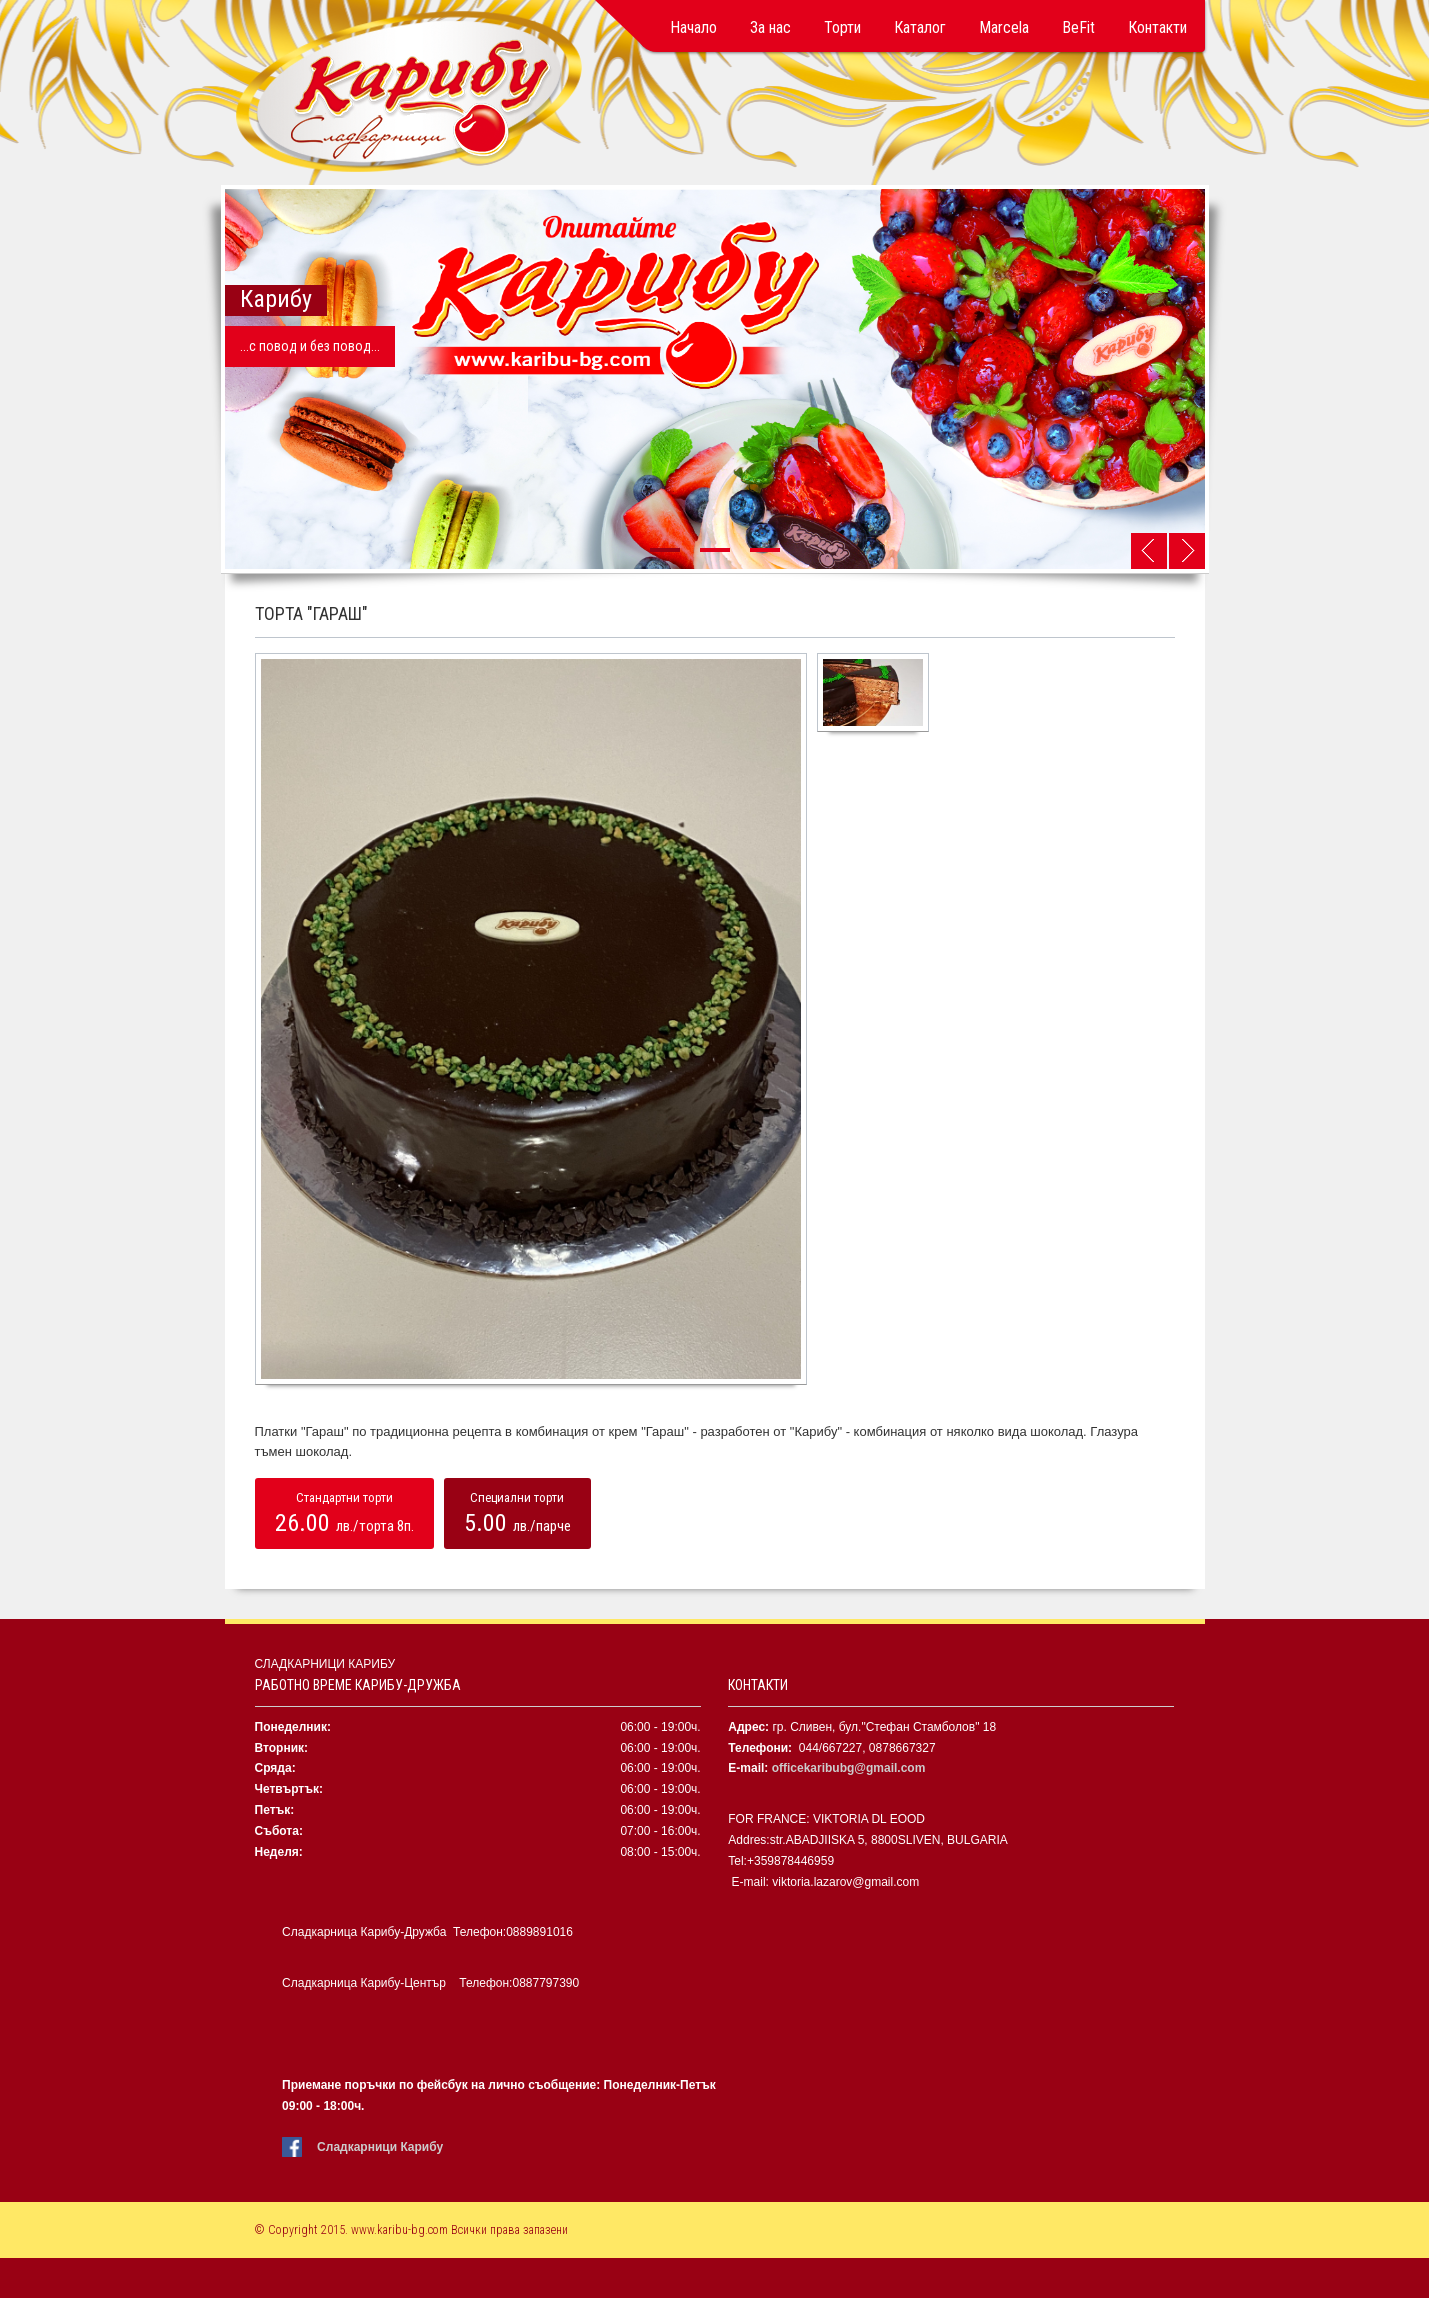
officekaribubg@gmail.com (849, 1768)
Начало (693, 27)
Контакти (1157, 27)
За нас (770, 27)
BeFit (1078, 27)
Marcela (1004, 27)
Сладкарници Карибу (380, 2147)
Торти (842, 27)
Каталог (920, 27)
